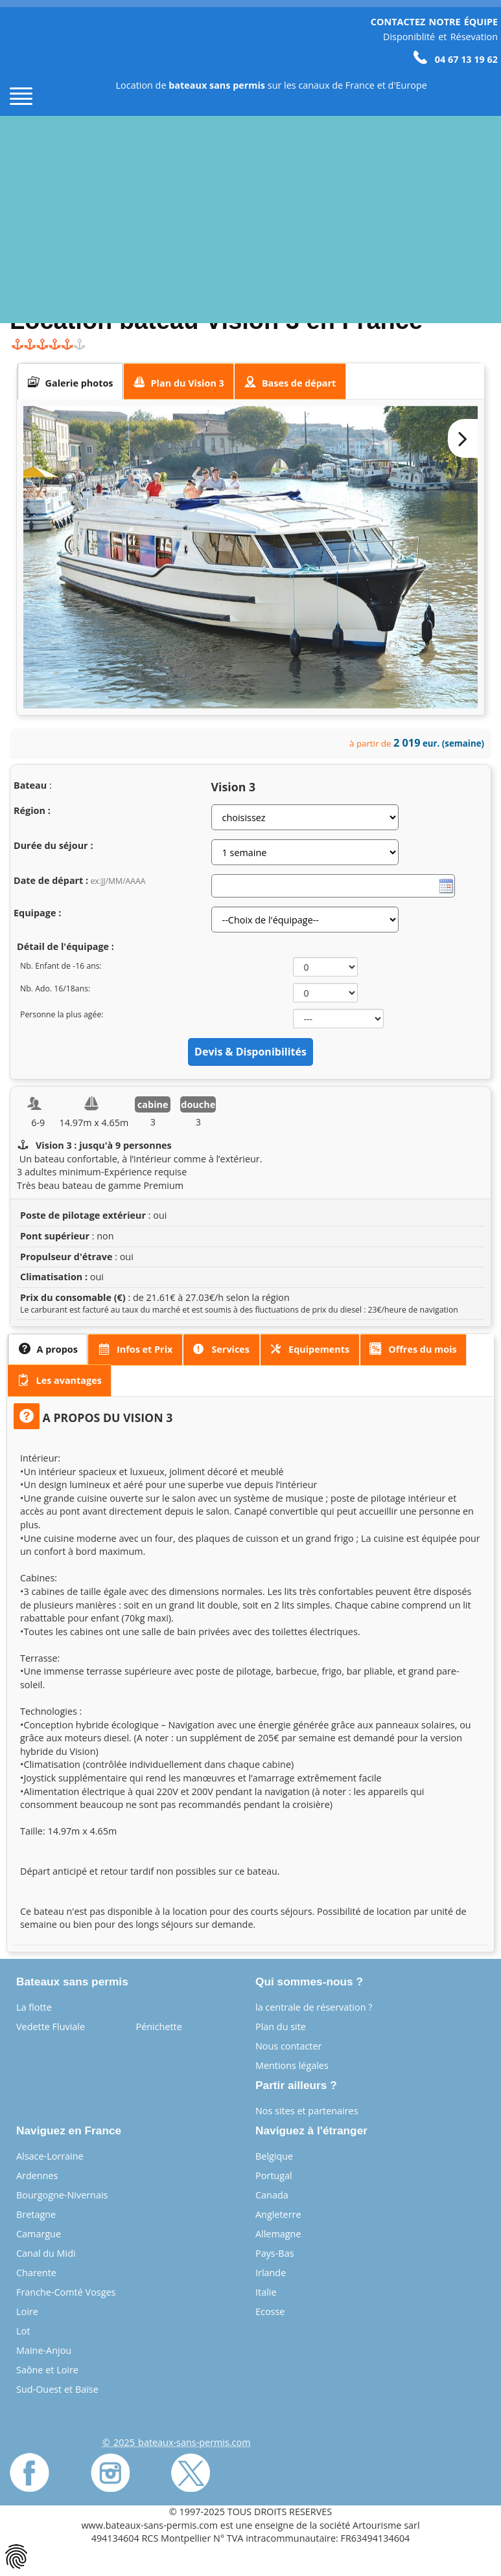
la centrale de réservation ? (313, 2007)
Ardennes (37, 2175)
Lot (23, 2331)
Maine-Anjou (43, 2350)
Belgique (274, 2156)
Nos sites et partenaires (306, 2111)
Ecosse (270, 2311)
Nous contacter (288, 2046)
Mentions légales (292, 2065)
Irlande (270, 2272)
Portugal (273, 2175)
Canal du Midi (46, 2253)
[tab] (70, 381)
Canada (271, 2195)
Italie (266, 2292)
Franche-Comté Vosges (65, 2292)
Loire (27, 2311)
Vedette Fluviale (50, 2026)
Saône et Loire (47, 2370)
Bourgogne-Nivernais (62, 2195)
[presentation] (70, 381)
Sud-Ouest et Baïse (57, 2389)
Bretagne (36, 2214)
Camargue (38, 2234)
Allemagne (278, 2234)
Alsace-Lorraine (50, 2156)
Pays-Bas (274, 2253)
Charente (36, 2272)
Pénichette (159, 2026)
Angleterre (278, 2214)
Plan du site (280, 2026)
